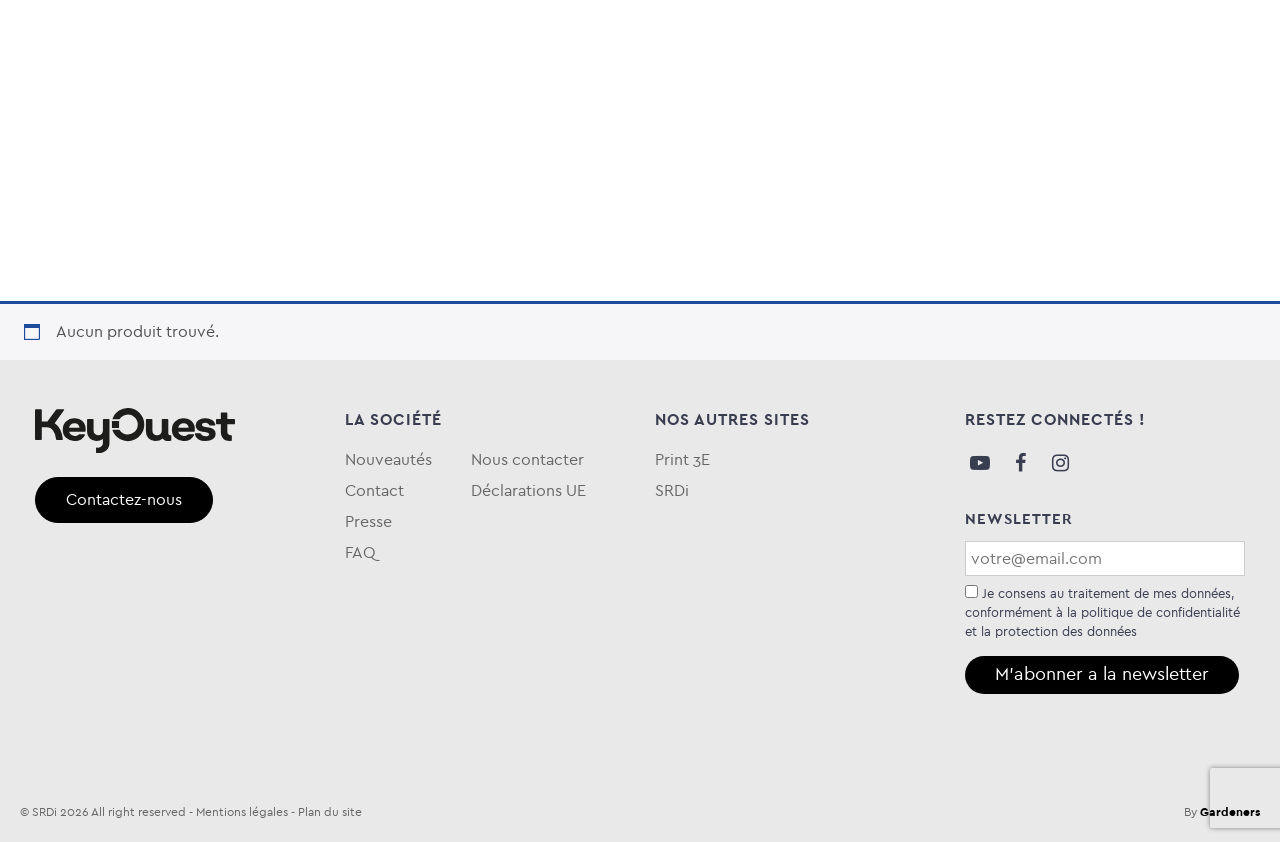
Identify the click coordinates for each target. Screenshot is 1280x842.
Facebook (1020, 463)
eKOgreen (707, 103)
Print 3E (682, 459)
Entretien (585, 103)
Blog (989, 103)
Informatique (186, 103)
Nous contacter (527, 459)
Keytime (819, 103)
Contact (374, 490)
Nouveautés (388, 459)
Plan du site (330, 812)
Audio (63, 103)
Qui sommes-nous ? (1109, 103)
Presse (368, 521)
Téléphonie (457, 103)
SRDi (672, 490)
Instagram (1060, 463)
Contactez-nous (124, 499)
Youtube (980, 463)
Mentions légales (242, 812)
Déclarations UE (528, 490)
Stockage (328, 103)
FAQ (1228, 103)
